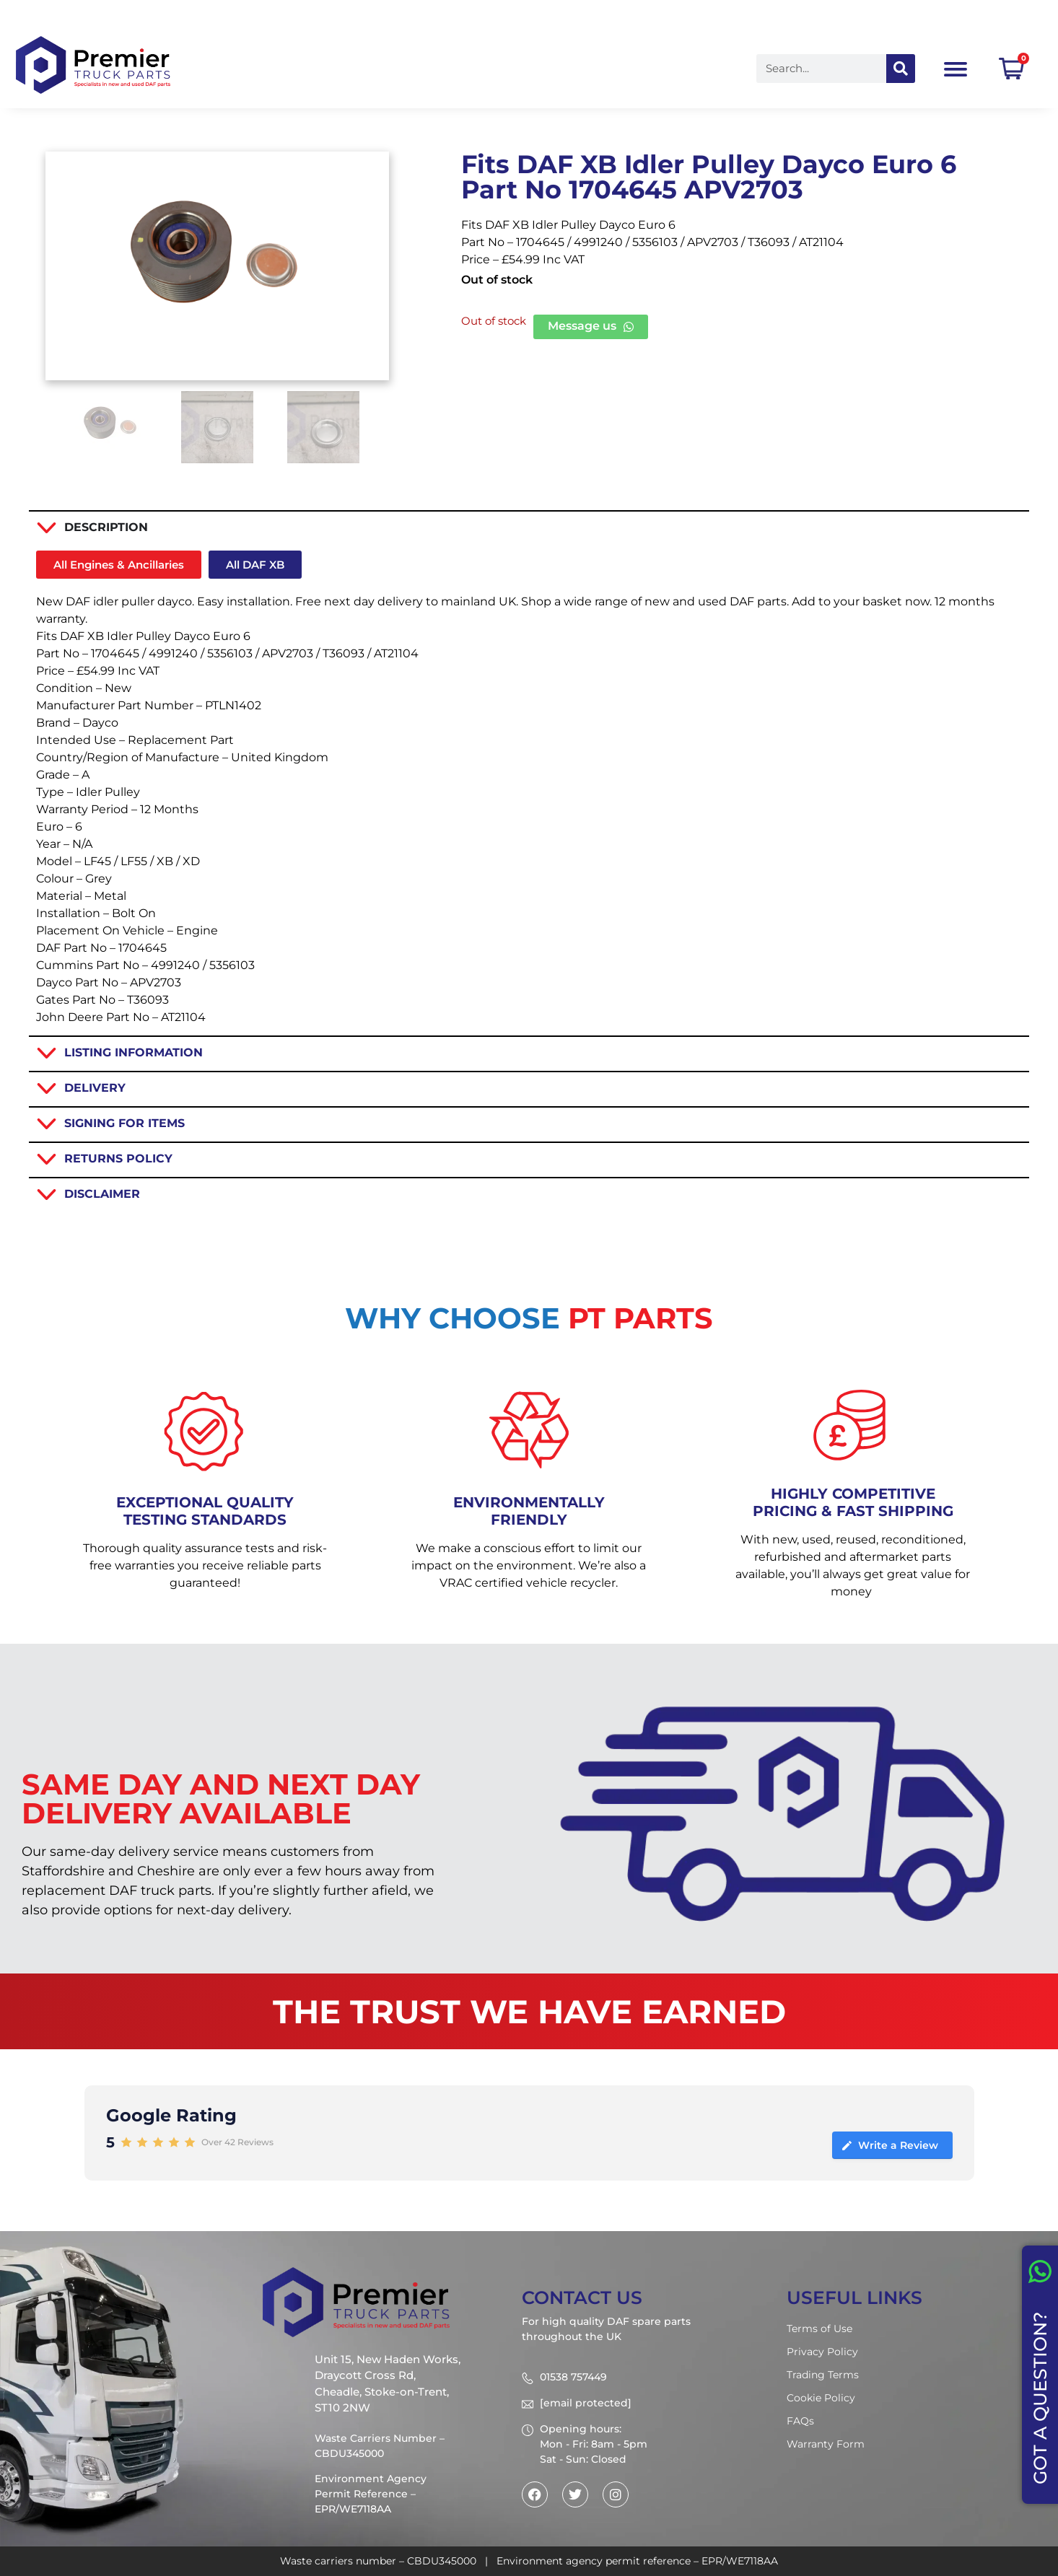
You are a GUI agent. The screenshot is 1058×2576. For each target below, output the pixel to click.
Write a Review (889, 2145)
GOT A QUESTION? (1040, 2398)
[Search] (900, 68)
